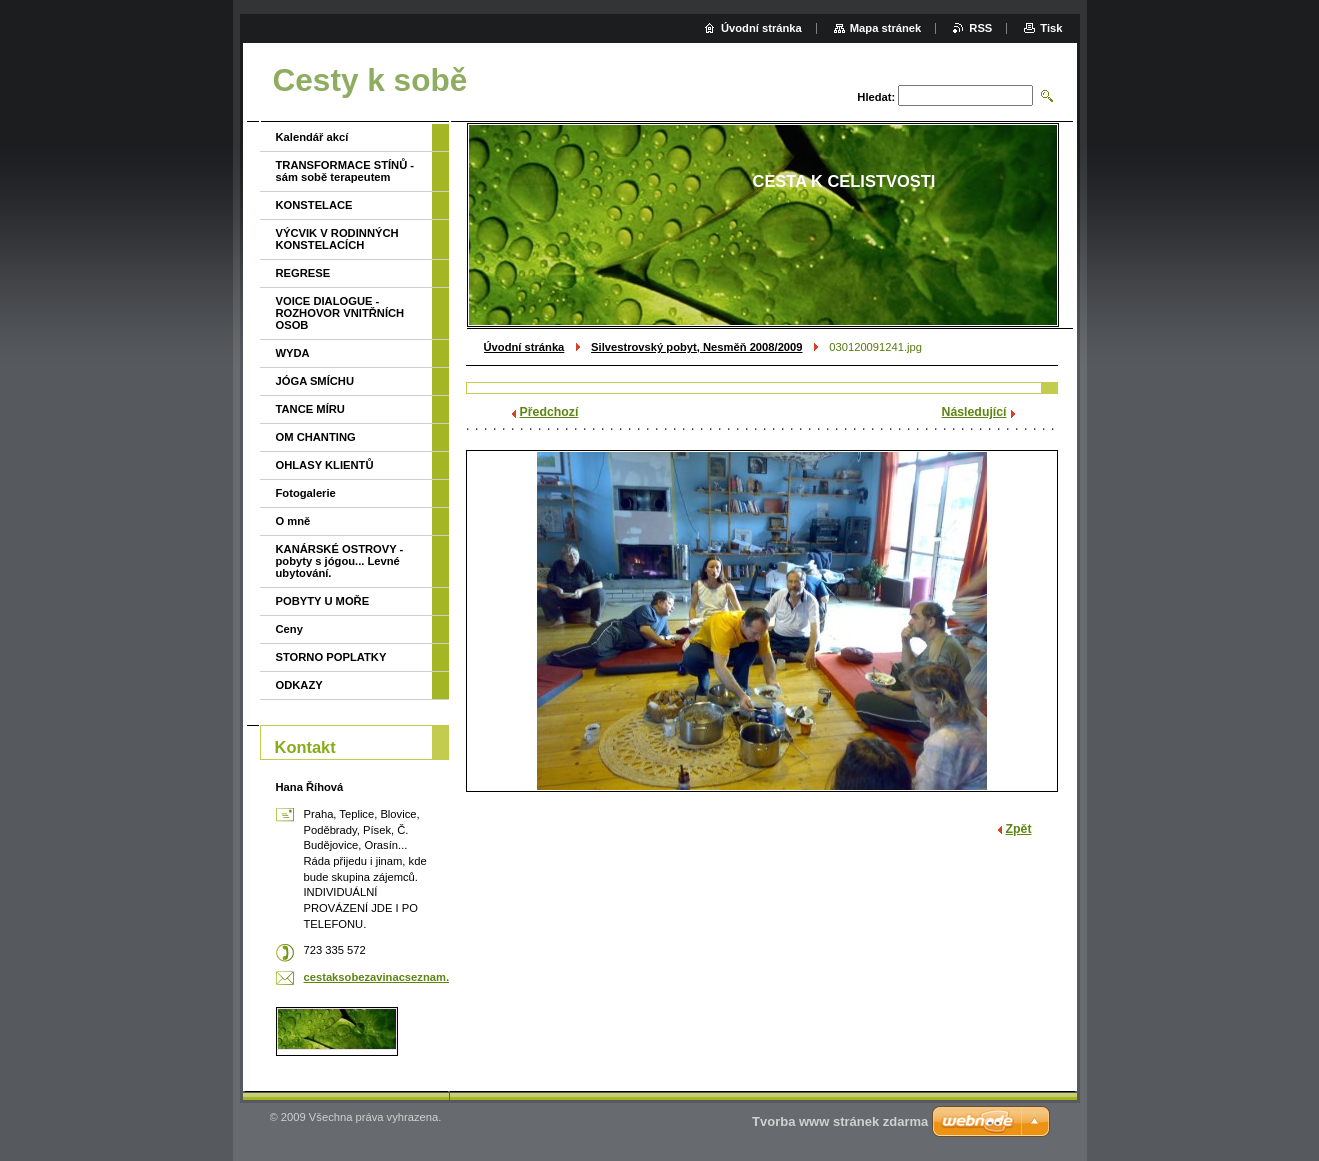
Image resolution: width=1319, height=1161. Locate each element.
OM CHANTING (316, 437)
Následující (974, 412)
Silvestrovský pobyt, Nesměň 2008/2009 (696, 347)
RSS (980, 28)
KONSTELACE (314, 205)
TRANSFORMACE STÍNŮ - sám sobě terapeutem (345, 171)
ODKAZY (299, 685)
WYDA (293, 353)
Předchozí (549, 412)
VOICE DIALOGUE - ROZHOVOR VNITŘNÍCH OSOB (340, 313)
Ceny (289, 629)
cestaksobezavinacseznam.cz (382, 977)
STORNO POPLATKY (331, 657)
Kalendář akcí (312, 137)
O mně (293, 521)
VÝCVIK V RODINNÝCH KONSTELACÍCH (337, 239)
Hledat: (876, 97)
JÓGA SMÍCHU (315, 381)
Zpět (1019, 829)
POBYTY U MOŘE (323, 601)
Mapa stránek (886, 28)
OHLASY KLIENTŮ (325, 465)
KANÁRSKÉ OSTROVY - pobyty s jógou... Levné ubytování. (340, 561)
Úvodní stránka (524, 347)
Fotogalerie (306, 493)
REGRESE (303, 273)
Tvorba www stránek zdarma (840, 1121)
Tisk (1051, 28)
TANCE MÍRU (310, 409)
